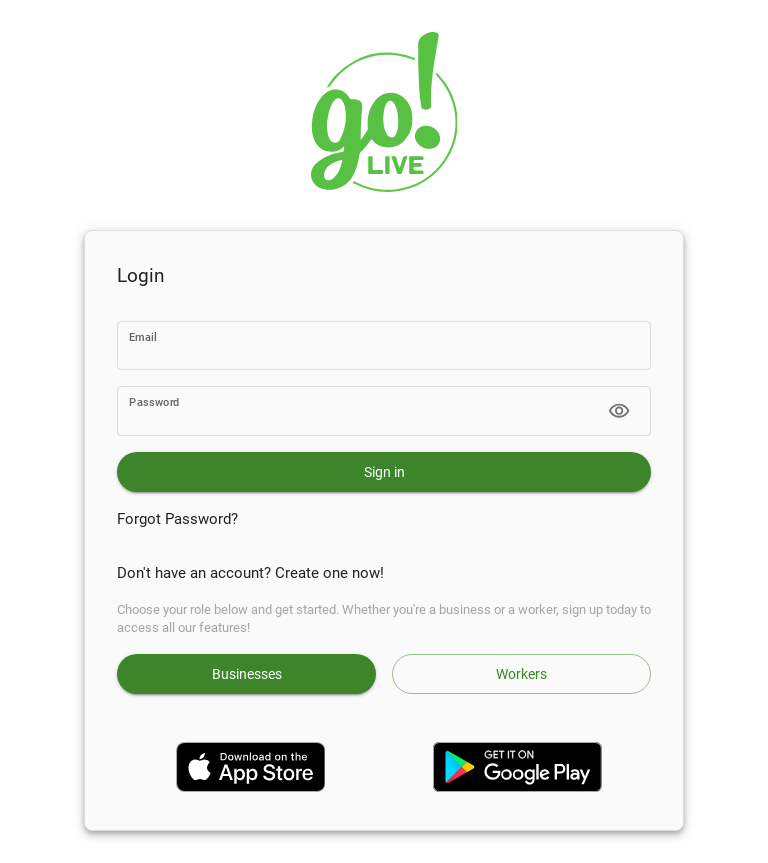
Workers (521, 674)
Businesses (246, 674)
